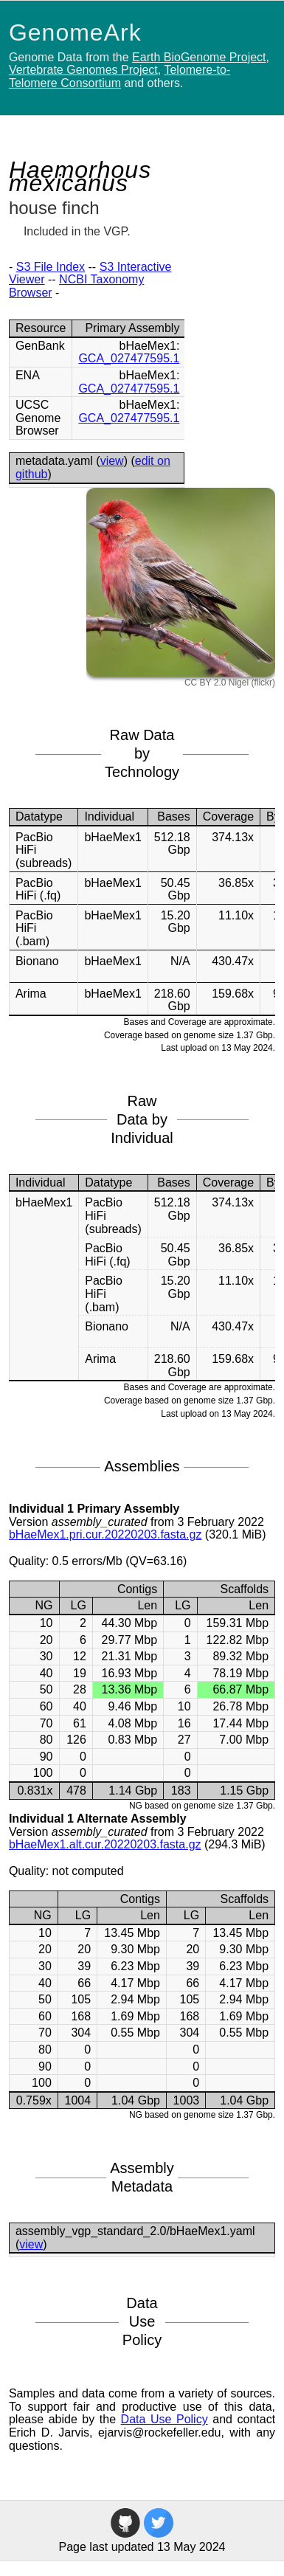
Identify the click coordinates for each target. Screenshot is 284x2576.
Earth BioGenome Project (199, 57)
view (112, 461)
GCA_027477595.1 (128, 358)
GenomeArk (75, 32)
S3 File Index (50, 266)
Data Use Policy (164, 2419)
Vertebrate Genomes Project (83, 69)
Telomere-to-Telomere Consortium (119, 76)
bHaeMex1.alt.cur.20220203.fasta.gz (105, 1844)
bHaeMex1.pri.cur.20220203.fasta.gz (105, 1534)
